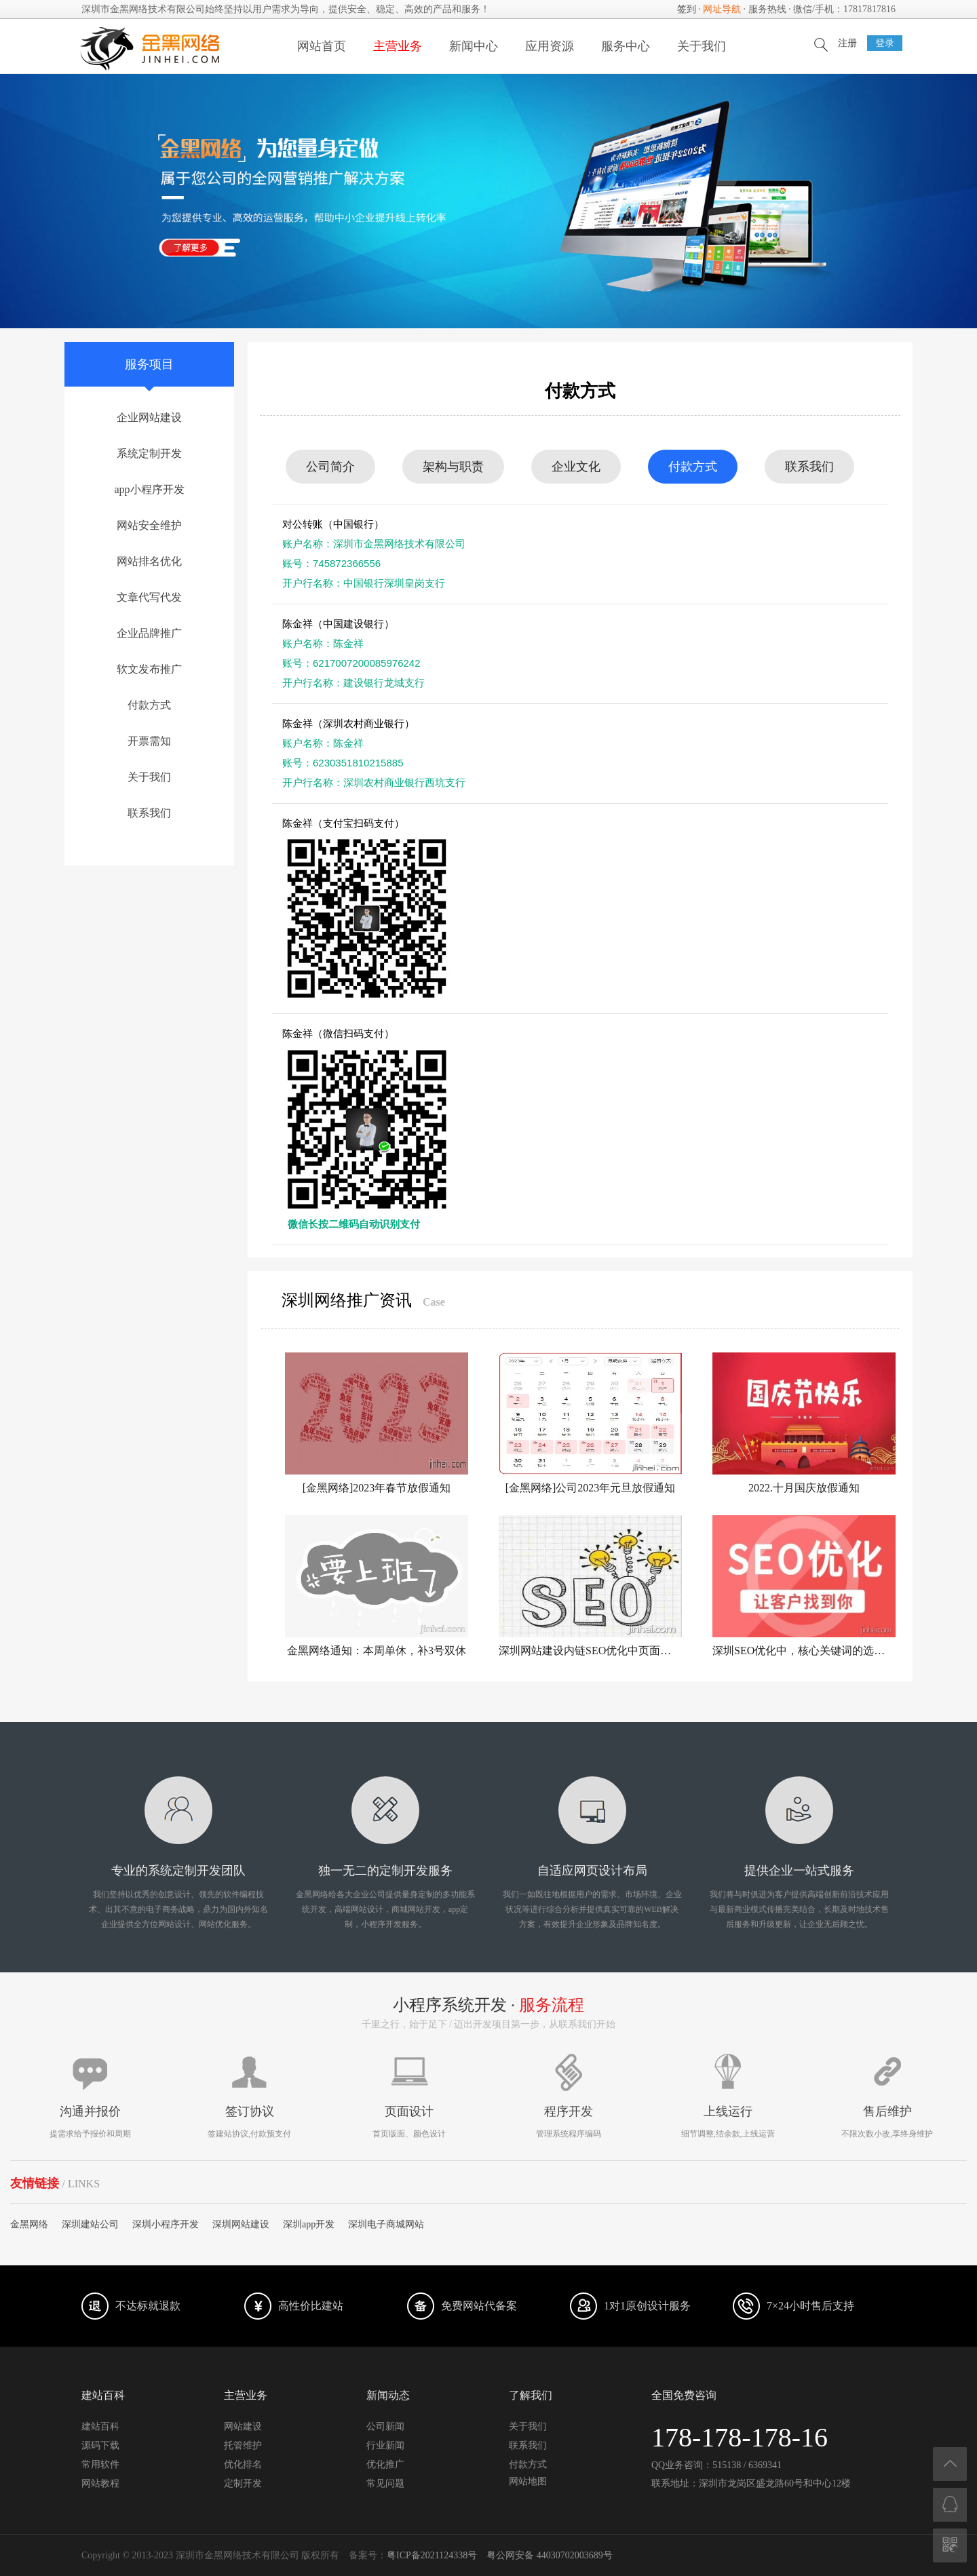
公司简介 (330, 466)
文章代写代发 (149, 597)
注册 (847, 43)
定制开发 (243, 2483)
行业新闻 (385, 2445)
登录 (884, 43)
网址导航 (722, 9)
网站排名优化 (149, 561)
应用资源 (549, 46)
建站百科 (100, 2426)
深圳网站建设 (240, 2224)
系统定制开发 (149, 453)
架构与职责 (453, 466)
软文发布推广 (149, 669)
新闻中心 (473, 46)
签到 (686, 9)
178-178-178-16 (739, 2437)
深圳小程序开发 (165, 2224)
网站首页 (321, 46)
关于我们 (701, 46)
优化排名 (243, 2464)
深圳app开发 (308, 2224)
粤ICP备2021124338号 (432, 2555)
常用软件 (100, 2464)
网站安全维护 (149, 525)
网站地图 (528, 2481)
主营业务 (397, 46)
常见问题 (385, 2483)
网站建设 (243, 2426)
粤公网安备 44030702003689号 (549, 2555)
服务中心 (625, 46)
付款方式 (149, 705)
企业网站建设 (149, 417)
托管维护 (243, 2445)
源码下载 (100, 2445)
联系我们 (149, 813)
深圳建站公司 (90, 2224)
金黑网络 (29, 2224)
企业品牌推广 (149, 633)
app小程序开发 (149, 489)
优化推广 (385, 2464)
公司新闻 (385, 2426)
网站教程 (100, 2483)
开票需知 (149, 741)
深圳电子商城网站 (386, 2224)
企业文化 (576, 466)
